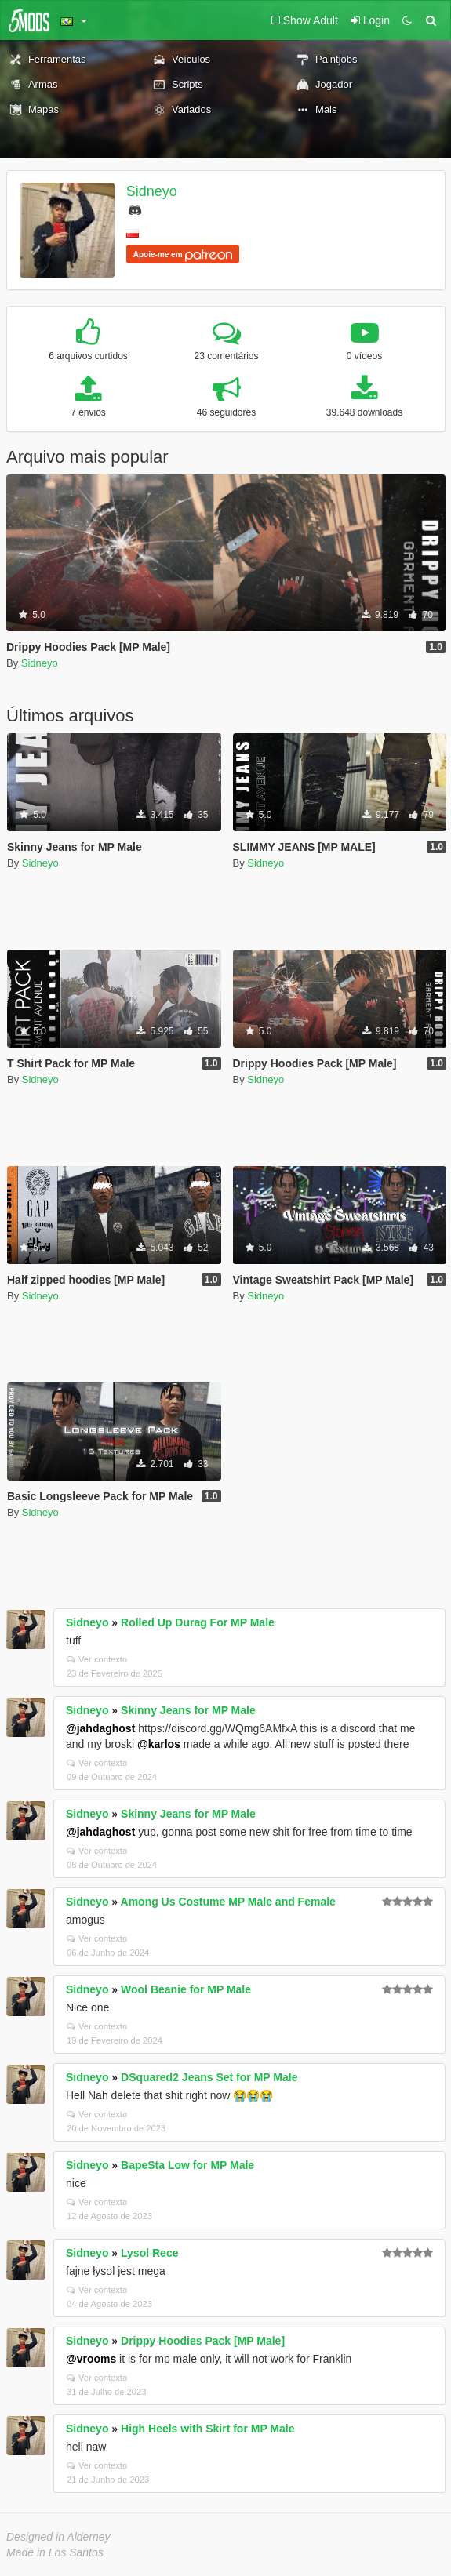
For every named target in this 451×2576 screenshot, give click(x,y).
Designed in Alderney (58, 2537)
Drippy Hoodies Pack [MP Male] (203, 2340)
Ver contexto (97, 1659)
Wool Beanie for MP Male (186, 1989)
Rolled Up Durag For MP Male (198, 1622)
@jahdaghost (100, 1728)
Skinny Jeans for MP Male (188, 1710)
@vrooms (91, 2359)
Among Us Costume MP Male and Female (228, 1901)
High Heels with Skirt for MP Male (207, 2428)
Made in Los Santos (55, 2552)
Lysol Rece (149, 2253)
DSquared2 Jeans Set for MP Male (209, 2077)
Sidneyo (151, 191)
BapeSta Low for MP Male (187, 2165)
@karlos (158, 1744)
